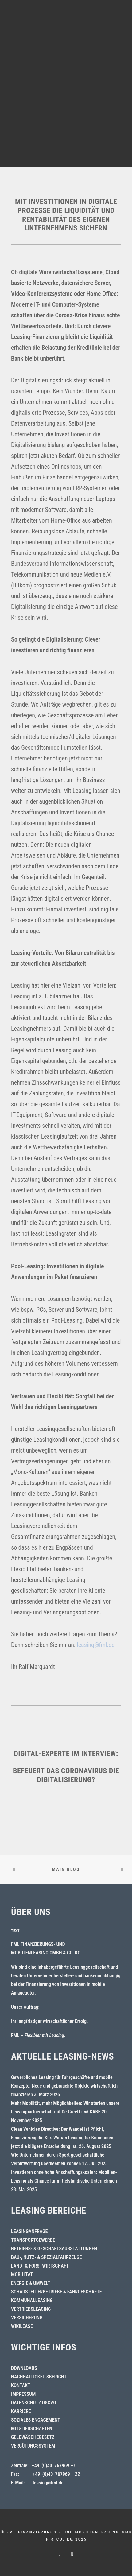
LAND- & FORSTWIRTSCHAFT (40, 2266)
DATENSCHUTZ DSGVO (33, 2403)
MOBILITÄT (22, 2274)
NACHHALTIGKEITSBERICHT (39, 2377)
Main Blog (66, 1869)
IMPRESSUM (23, 2394)
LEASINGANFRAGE (29, 2231)
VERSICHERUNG (27, 2318)
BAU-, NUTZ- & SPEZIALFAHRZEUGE (46, 2257)
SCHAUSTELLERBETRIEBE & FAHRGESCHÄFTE (56, 2292)
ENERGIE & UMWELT (30, 2283)
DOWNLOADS (24, 2368)
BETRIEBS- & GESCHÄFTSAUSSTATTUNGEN (54, 2249)
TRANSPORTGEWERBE (33, 2240)
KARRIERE (21, 2411)
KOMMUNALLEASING (32, 2300)
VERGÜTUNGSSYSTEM (33, 2446)
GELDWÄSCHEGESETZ (32, 2437)
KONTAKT (20, 2385)
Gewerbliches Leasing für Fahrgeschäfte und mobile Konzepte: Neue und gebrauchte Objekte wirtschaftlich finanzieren (64, 2085)
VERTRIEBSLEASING (31, 2309)
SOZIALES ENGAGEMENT (35, 2420)
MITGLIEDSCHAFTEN (31, 2428)
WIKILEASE (22, 2326)
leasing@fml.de (96, 1645)
